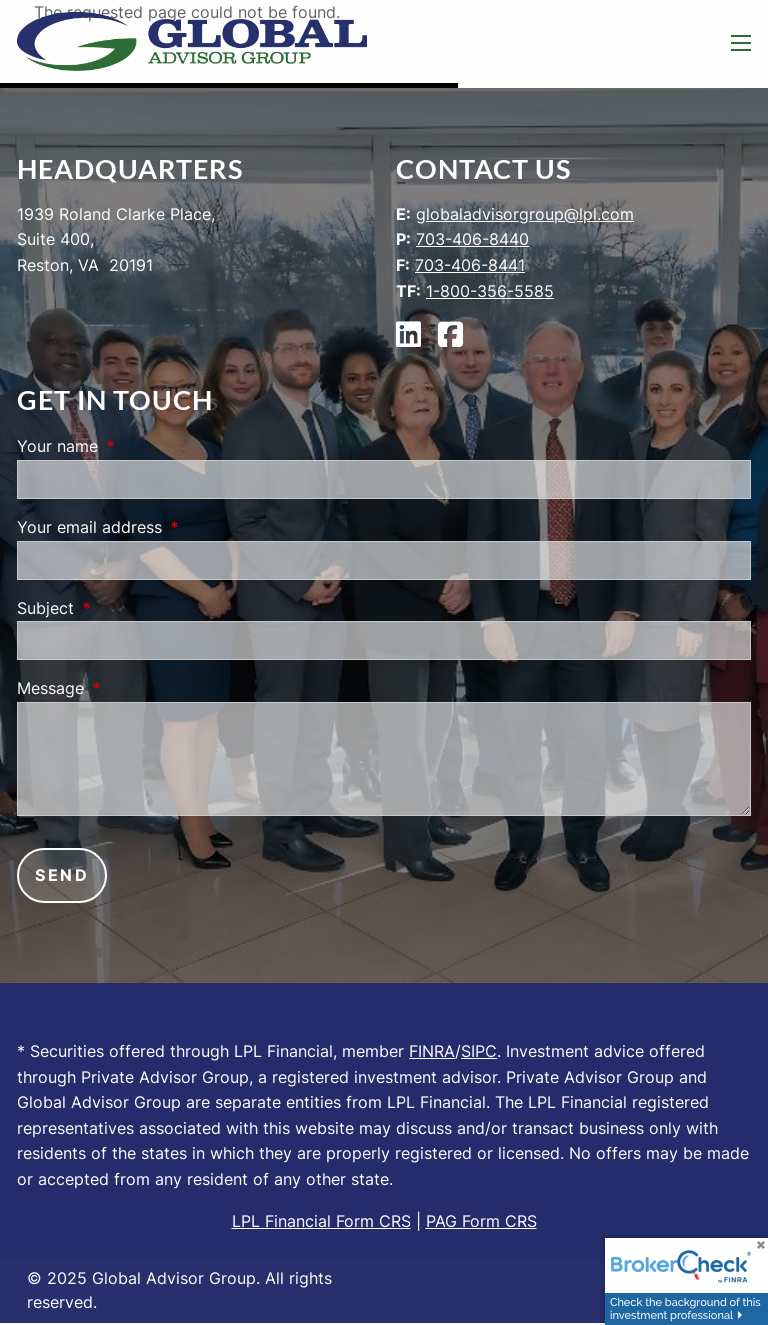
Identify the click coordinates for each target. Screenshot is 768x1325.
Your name (139, 446)
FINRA (432, 1051)
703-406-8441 (470, 265)
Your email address (171, 527)
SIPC (479, 1051)
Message (132, 688)
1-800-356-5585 (490, 291)
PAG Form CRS (481, 1221)
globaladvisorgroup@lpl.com (525, 214)
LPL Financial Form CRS (321, 1221)
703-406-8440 (472, 239)
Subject (127, 608)
